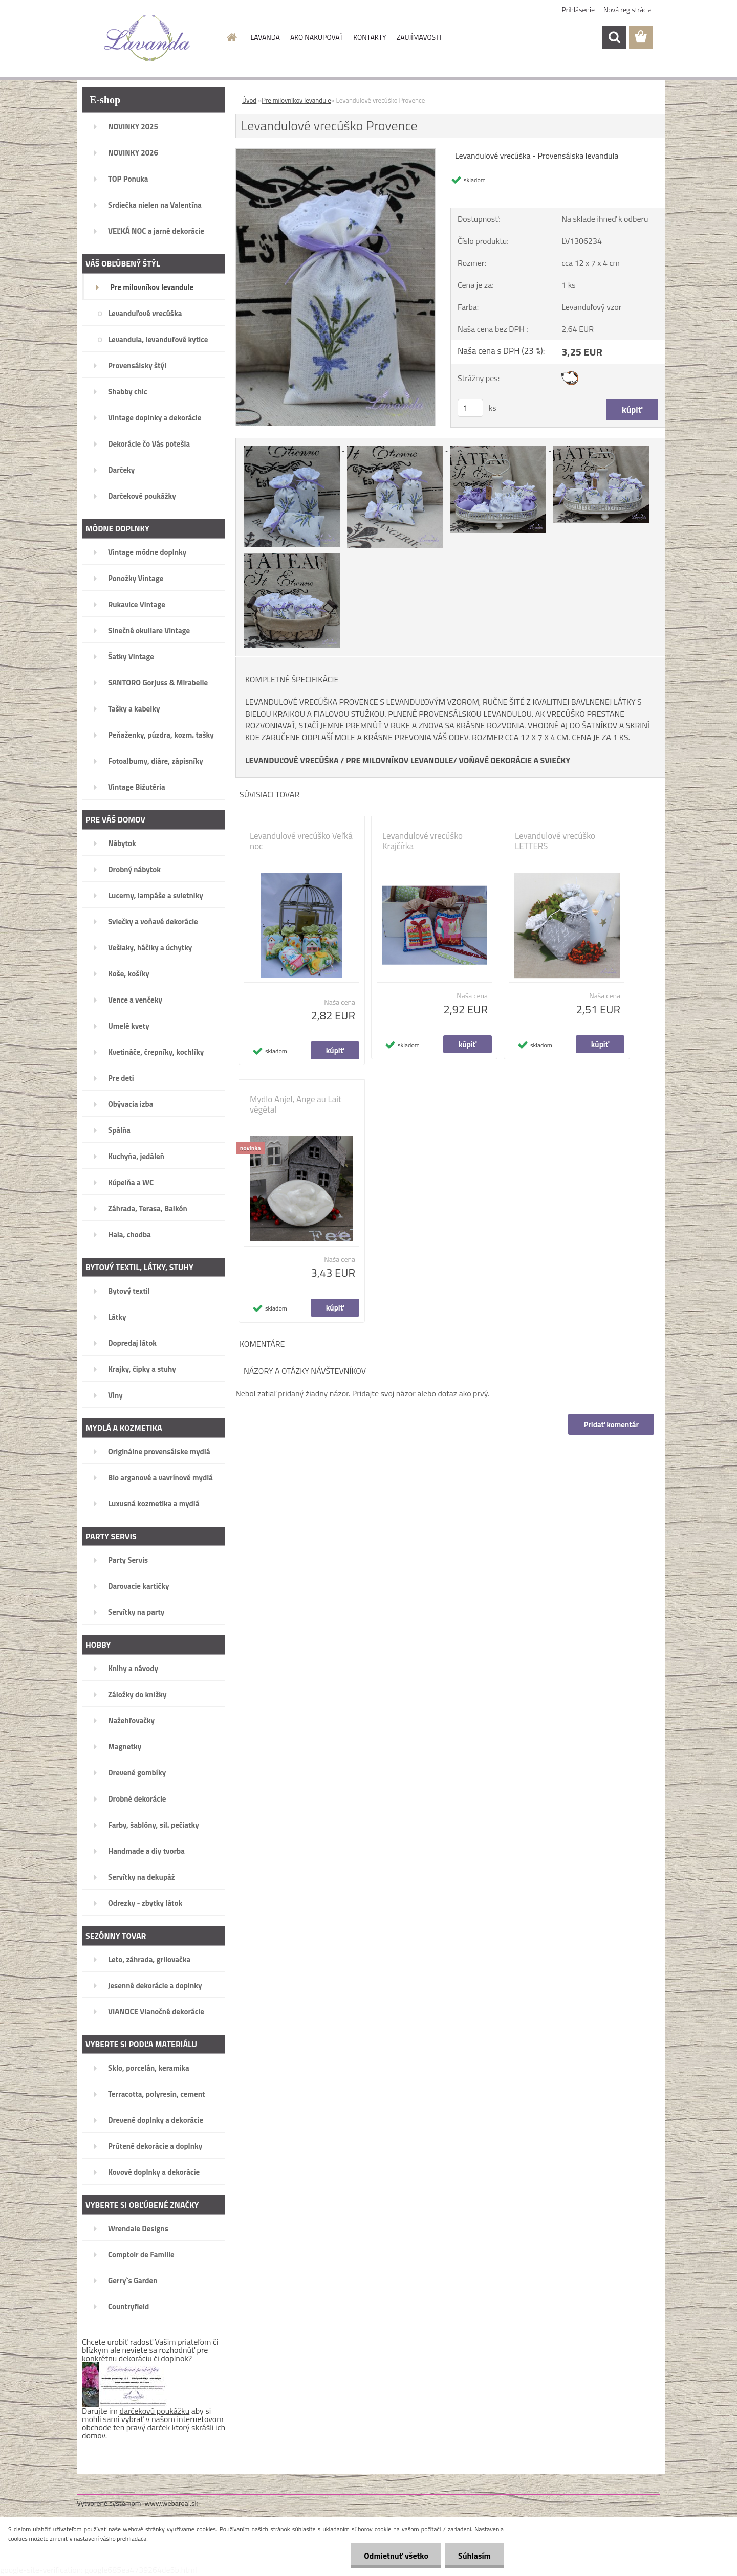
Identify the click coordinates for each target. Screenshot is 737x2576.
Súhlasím (474, 2555)
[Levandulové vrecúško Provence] (335, 153)
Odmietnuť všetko (396, 2555)
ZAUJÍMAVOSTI (419, 37)
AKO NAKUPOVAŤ (316, 37)
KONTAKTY (369, 37)
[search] (614, 37)
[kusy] (470, 408)
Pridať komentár (611, 1424)
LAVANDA (265, 37)
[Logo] (147, 37)
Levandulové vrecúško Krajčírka (422, 841)
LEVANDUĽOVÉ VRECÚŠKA (292, 760)
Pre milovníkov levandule (296, 100)
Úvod (249, 100)
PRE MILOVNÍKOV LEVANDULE (399, 760)
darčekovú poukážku (155, 2411)
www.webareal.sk (172, 2503)
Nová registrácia (627, 9)
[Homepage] (231, 37)
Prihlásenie (578, 9)
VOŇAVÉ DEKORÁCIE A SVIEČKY (514, 760)
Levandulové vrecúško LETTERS (555, 841)
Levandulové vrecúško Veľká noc (301, 841)
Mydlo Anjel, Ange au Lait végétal (295, 1104)
